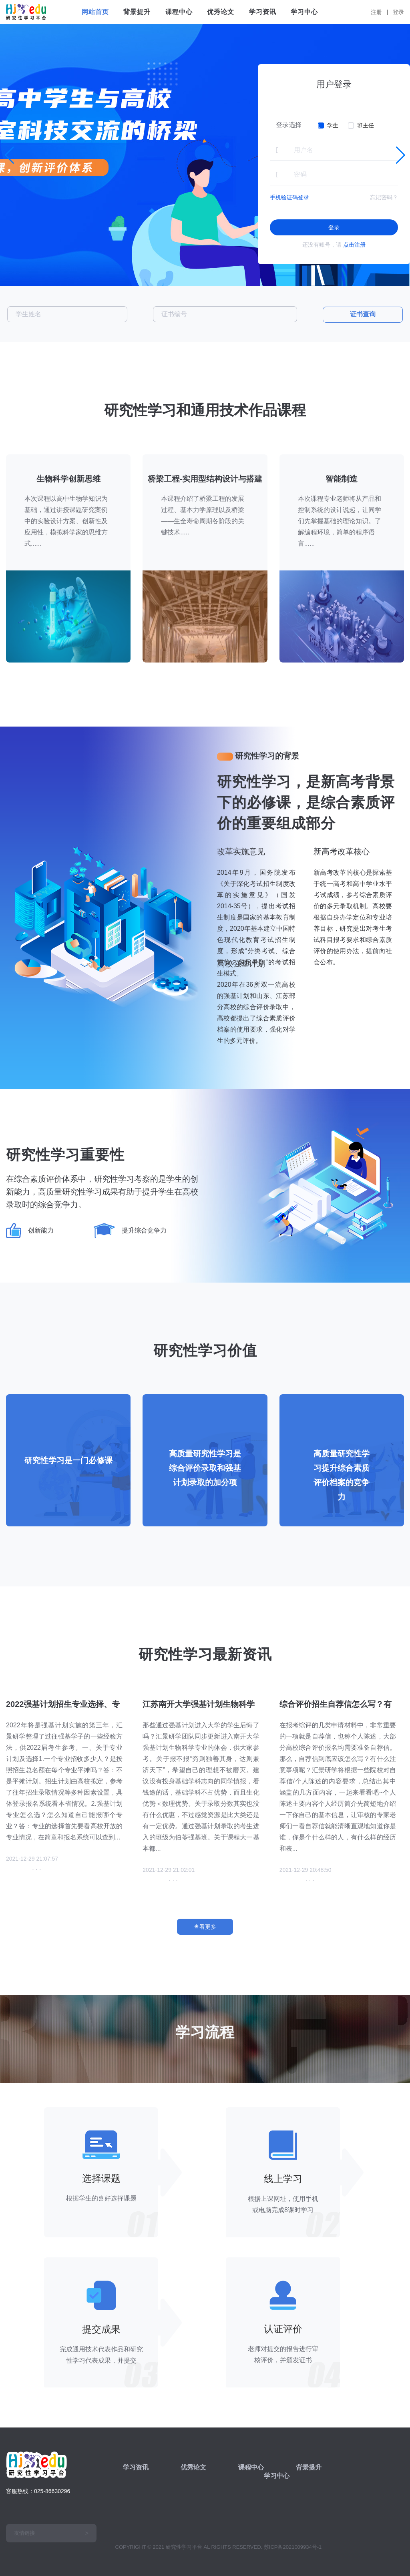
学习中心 (304, 11)
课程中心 (179, 11)
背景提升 (137, 11)
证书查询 (363, 314)
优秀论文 (220, 11)
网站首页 (95, 11)
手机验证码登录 (289, 197)
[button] (400, 155)
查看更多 (205, 1926)
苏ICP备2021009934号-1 (293, 2547)
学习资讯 (262, 11)
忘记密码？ (384, 197)
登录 (398, 12)
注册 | (381, 12)
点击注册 (354, 244)
